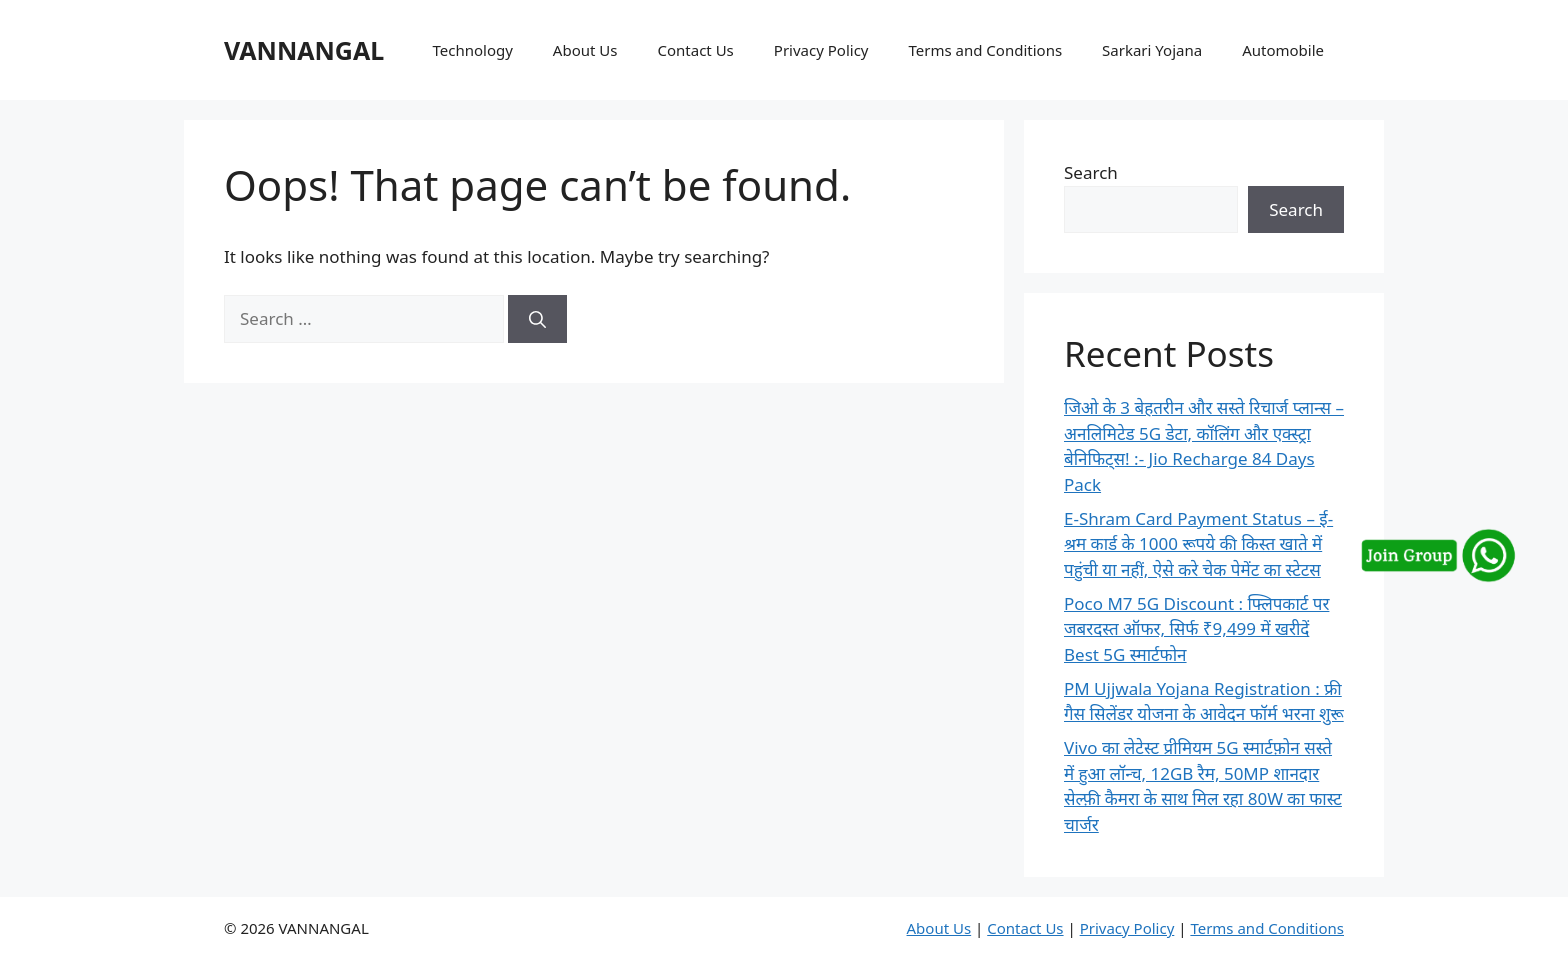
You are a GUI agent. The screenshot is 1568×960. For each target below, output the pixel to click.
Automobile (1283, 50)
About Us (585, 50)
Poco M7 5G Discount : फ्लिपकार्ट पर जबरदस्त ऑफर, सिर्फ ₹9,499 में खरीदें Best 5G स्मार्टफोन (1196, 629)
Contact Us (695, 50)
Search (1091, 172)
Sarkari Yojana (1152, 50)
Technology (472, 50)
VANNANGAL (304, 50)
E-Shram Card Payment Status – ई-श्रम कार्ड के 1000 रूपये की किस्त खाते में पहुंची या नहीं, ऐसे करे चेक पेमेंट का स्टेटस (1198, 544)
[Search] (537, 319)
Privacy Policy (821, 50)
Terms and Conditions (985, 50)
